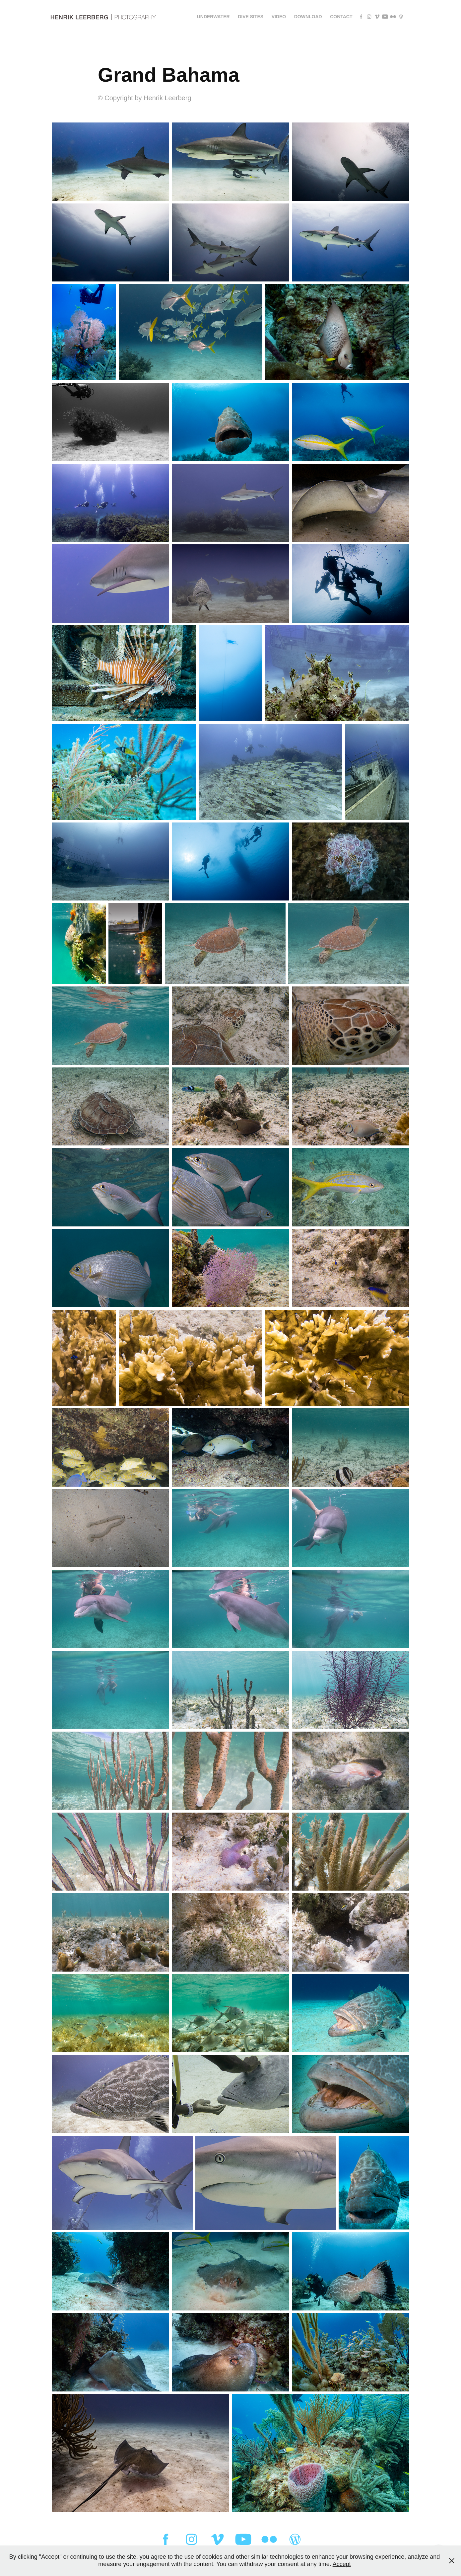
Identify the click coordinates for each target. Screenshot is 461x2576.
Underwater (213, 16)
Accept (342, 2564)
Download (308, 16)
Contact (341, 16)
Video (279, 16)
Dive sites (250, 16)
